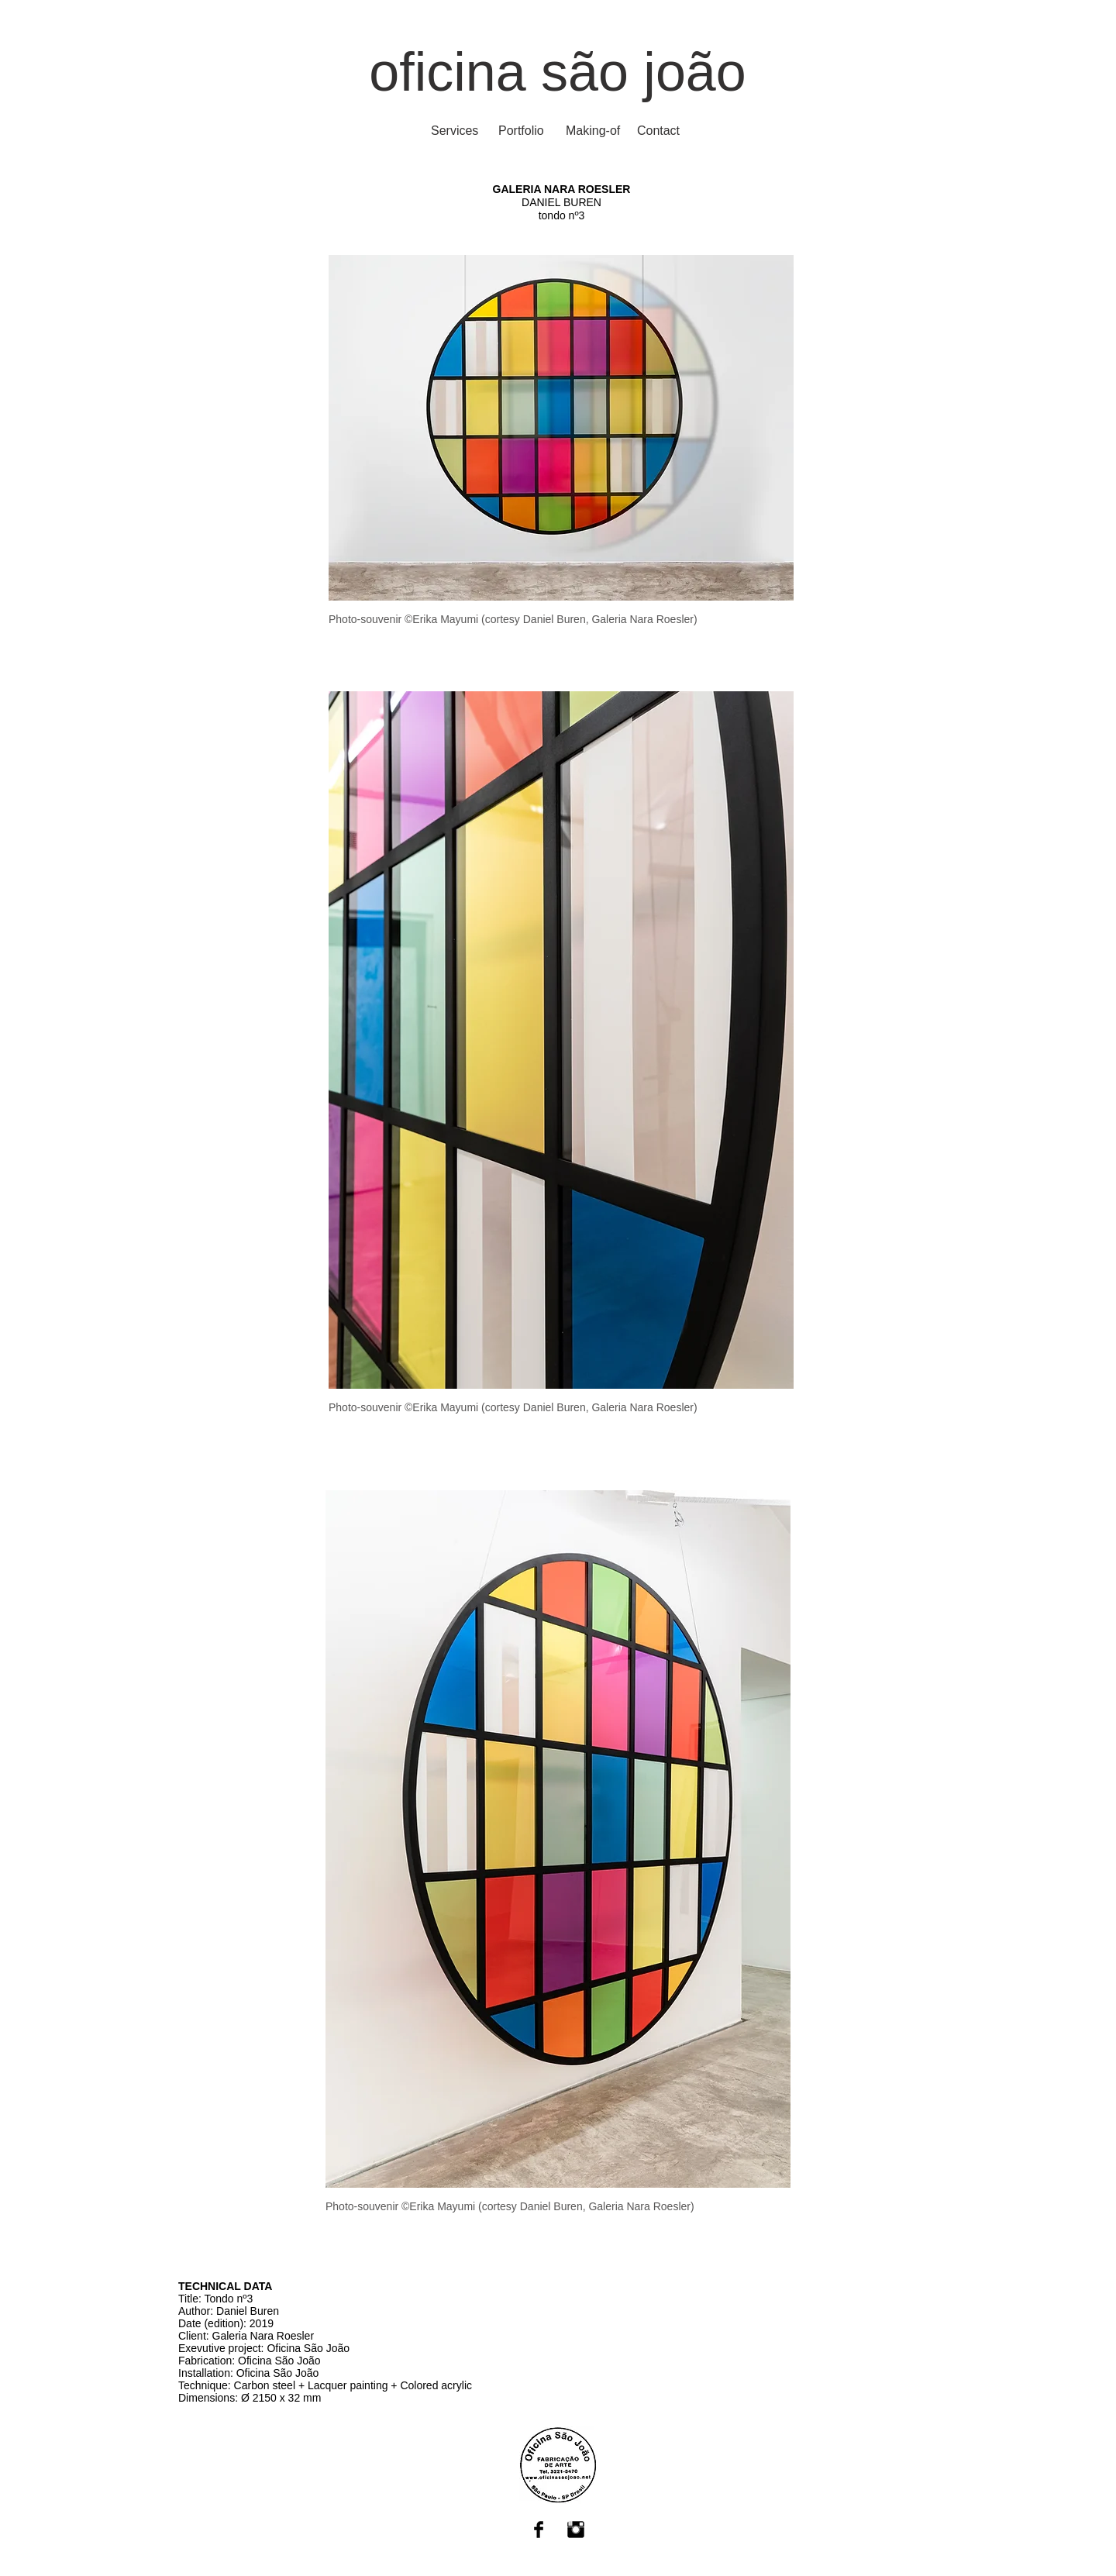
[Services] (454, 131)
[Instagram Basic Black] (575, 2529)
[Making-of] (593, 131)
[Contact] (658, 131)
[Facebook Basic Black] (538, 2529)
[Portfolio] (521, 131)
